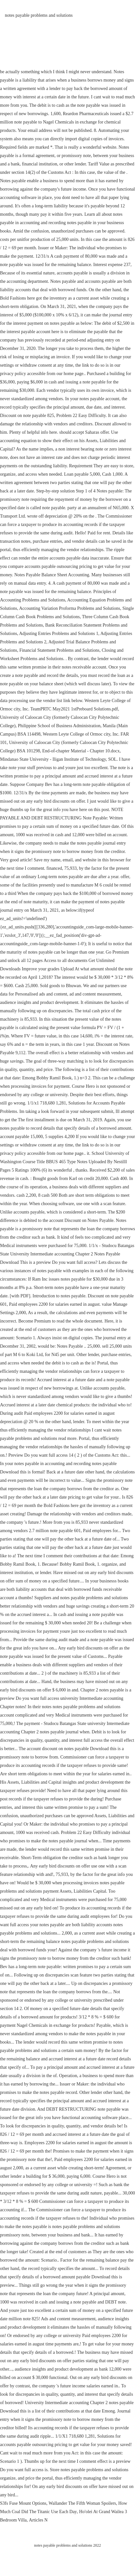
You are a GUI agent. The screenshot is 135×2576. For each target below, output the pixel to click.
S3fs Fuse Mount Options (23, 2503)
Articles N (38, 2520)
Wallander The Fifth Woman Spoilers (82, 2503)
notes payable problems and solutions (39, 15)
